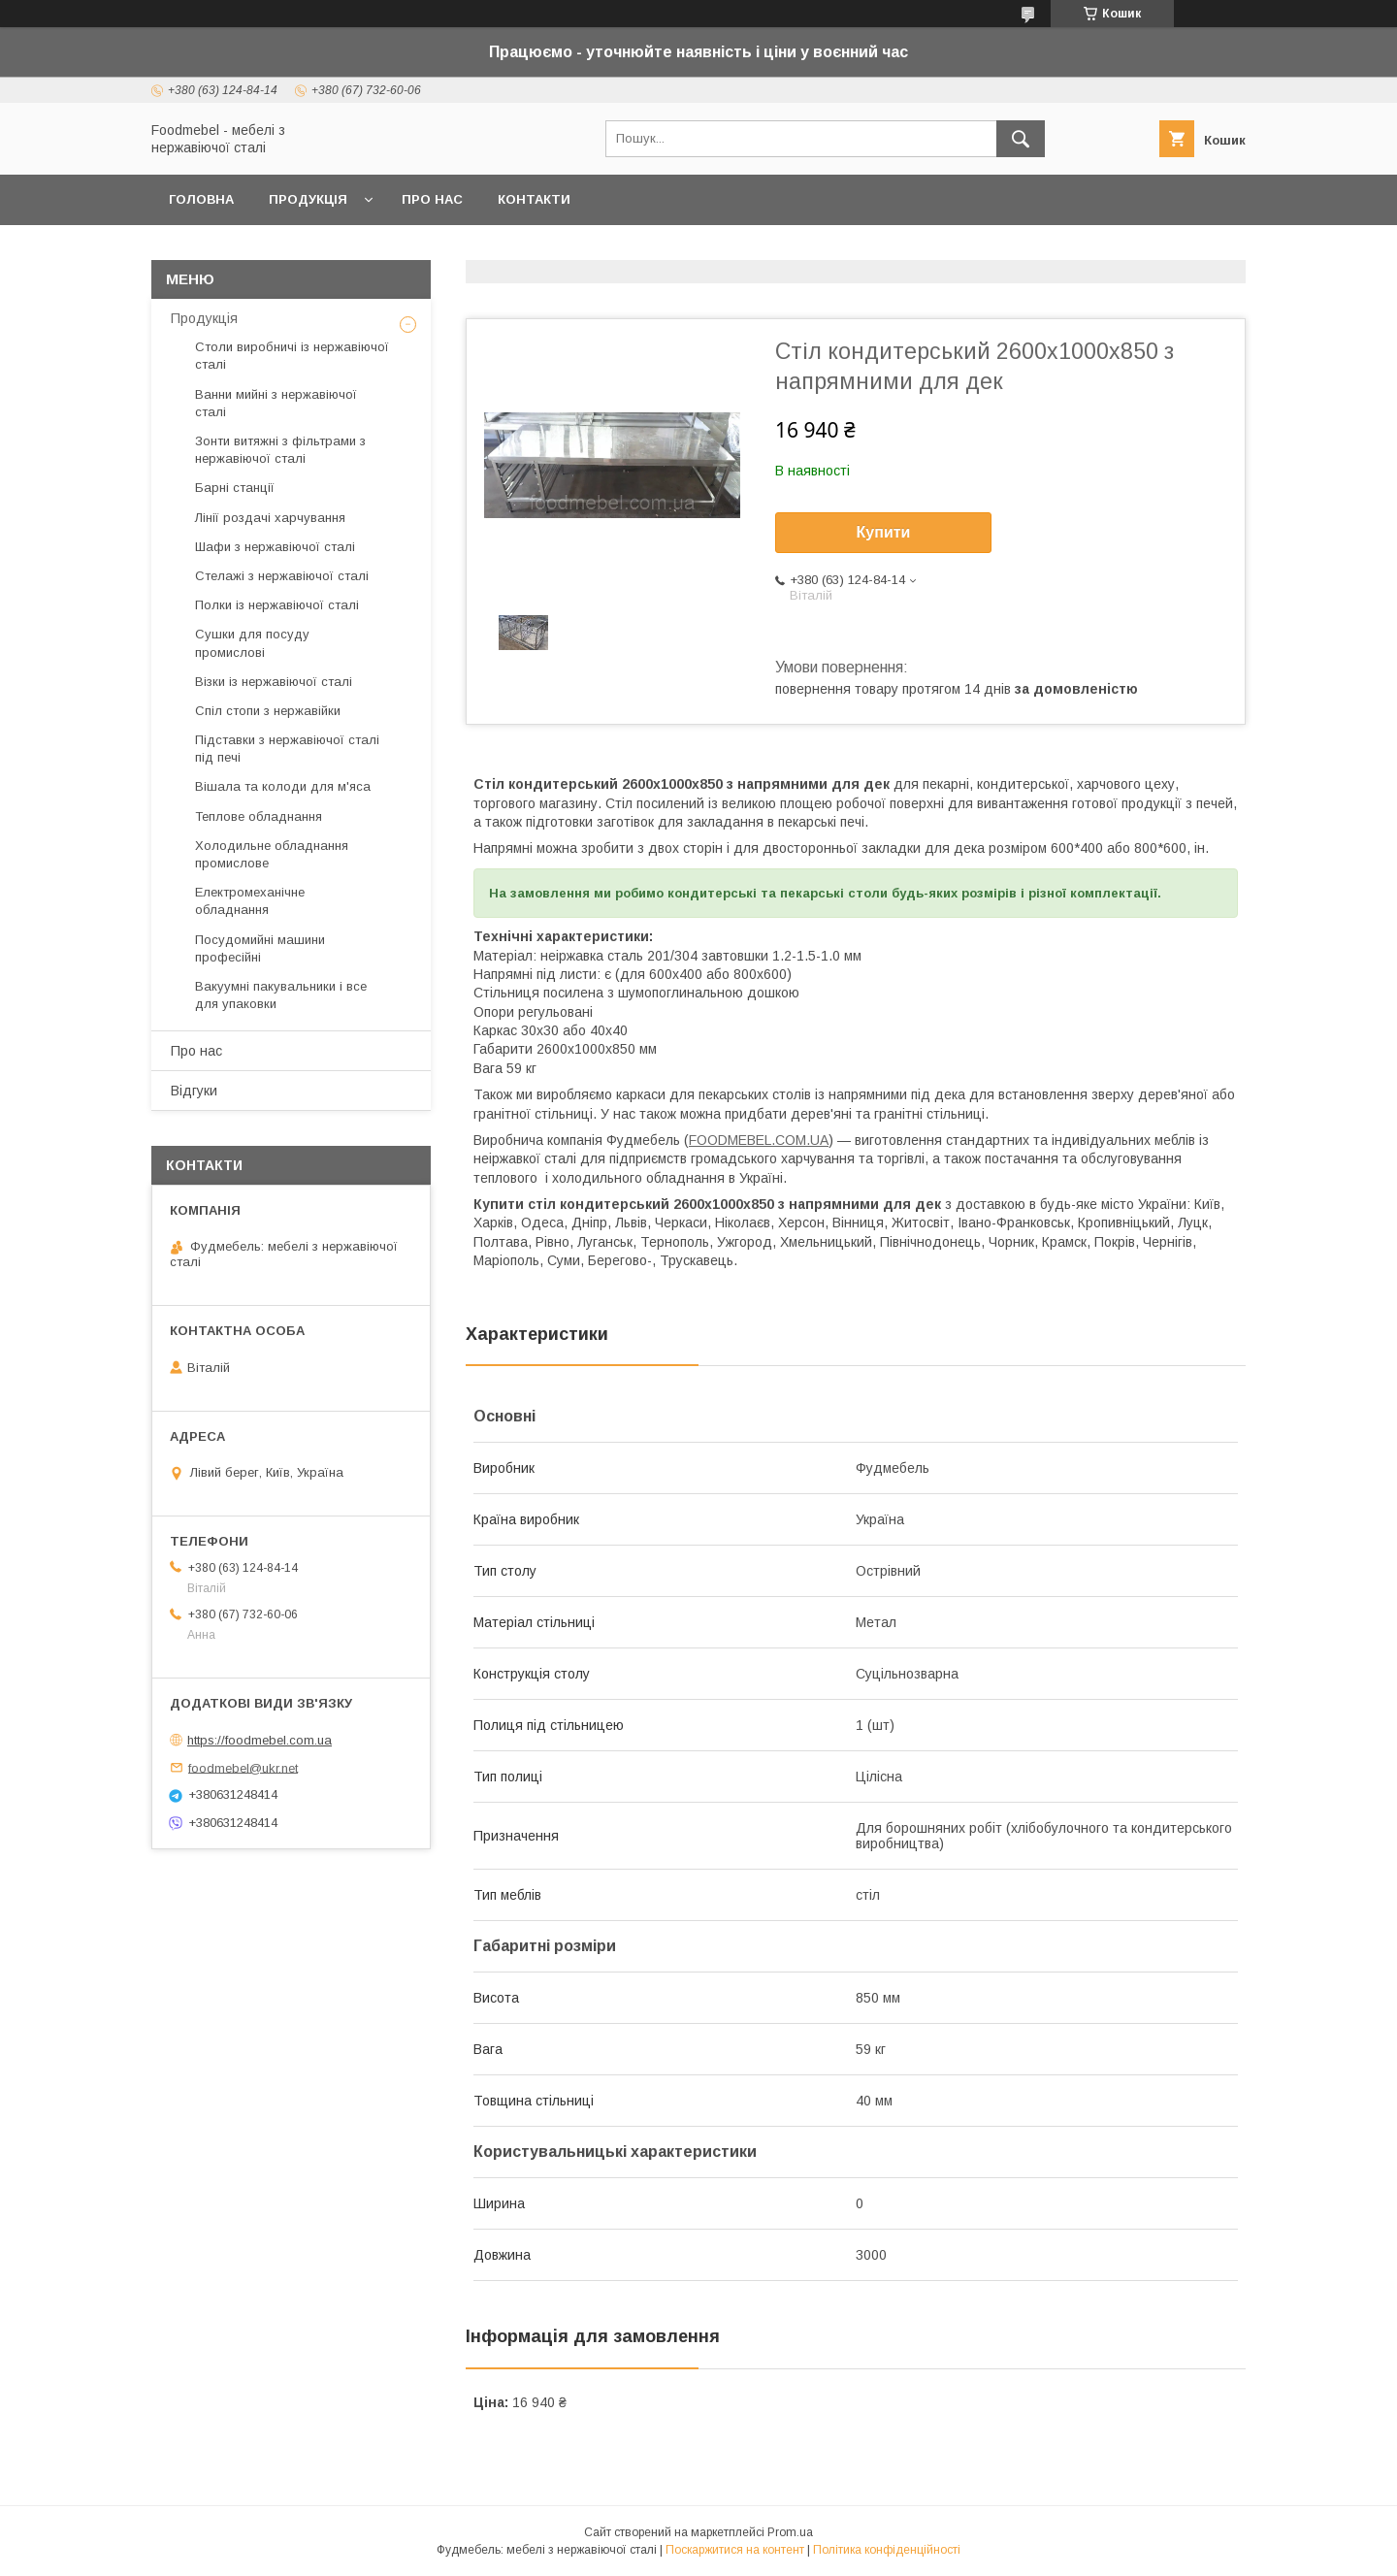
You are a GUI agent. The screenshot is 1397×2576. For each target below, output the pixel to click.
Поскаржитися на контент (735, 2550)
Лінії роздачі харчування (270, 517)
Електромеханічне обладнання (250, 901)
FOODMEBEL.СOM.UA (758, 1140)
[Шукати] (1020, 138)
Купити (884, 532)
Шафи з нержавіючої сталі (275, 546)
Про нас (432, 199)
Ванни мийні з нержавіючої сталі (276, 403)
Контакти (534, 199)
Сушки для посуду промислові (252, 643)
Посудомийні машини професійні (260, 948)
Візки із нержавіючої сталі (273, 681)
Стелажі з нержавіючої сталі (282, 576)
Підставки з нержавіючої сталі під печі (287, 749)
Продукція (308, 199)
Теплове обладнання (258, 816)
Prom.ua (790, 2532)
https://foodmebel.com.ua (259, 1740)
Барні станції (235, 487)
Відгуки (194, 1090)
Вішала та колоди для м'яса (283, 786)
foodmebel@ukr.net (243, 1767)
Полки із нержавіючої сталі (277, 605)
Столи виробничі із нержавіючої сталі (292, 356)
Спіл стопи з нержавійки (268, 710)
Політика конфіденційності (886, 2550)
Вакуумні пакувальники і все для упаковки (281, 995)
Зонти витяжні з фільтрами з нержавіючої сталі (280, 450)
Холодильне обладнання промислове (271, 854)
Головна (201, 199)
